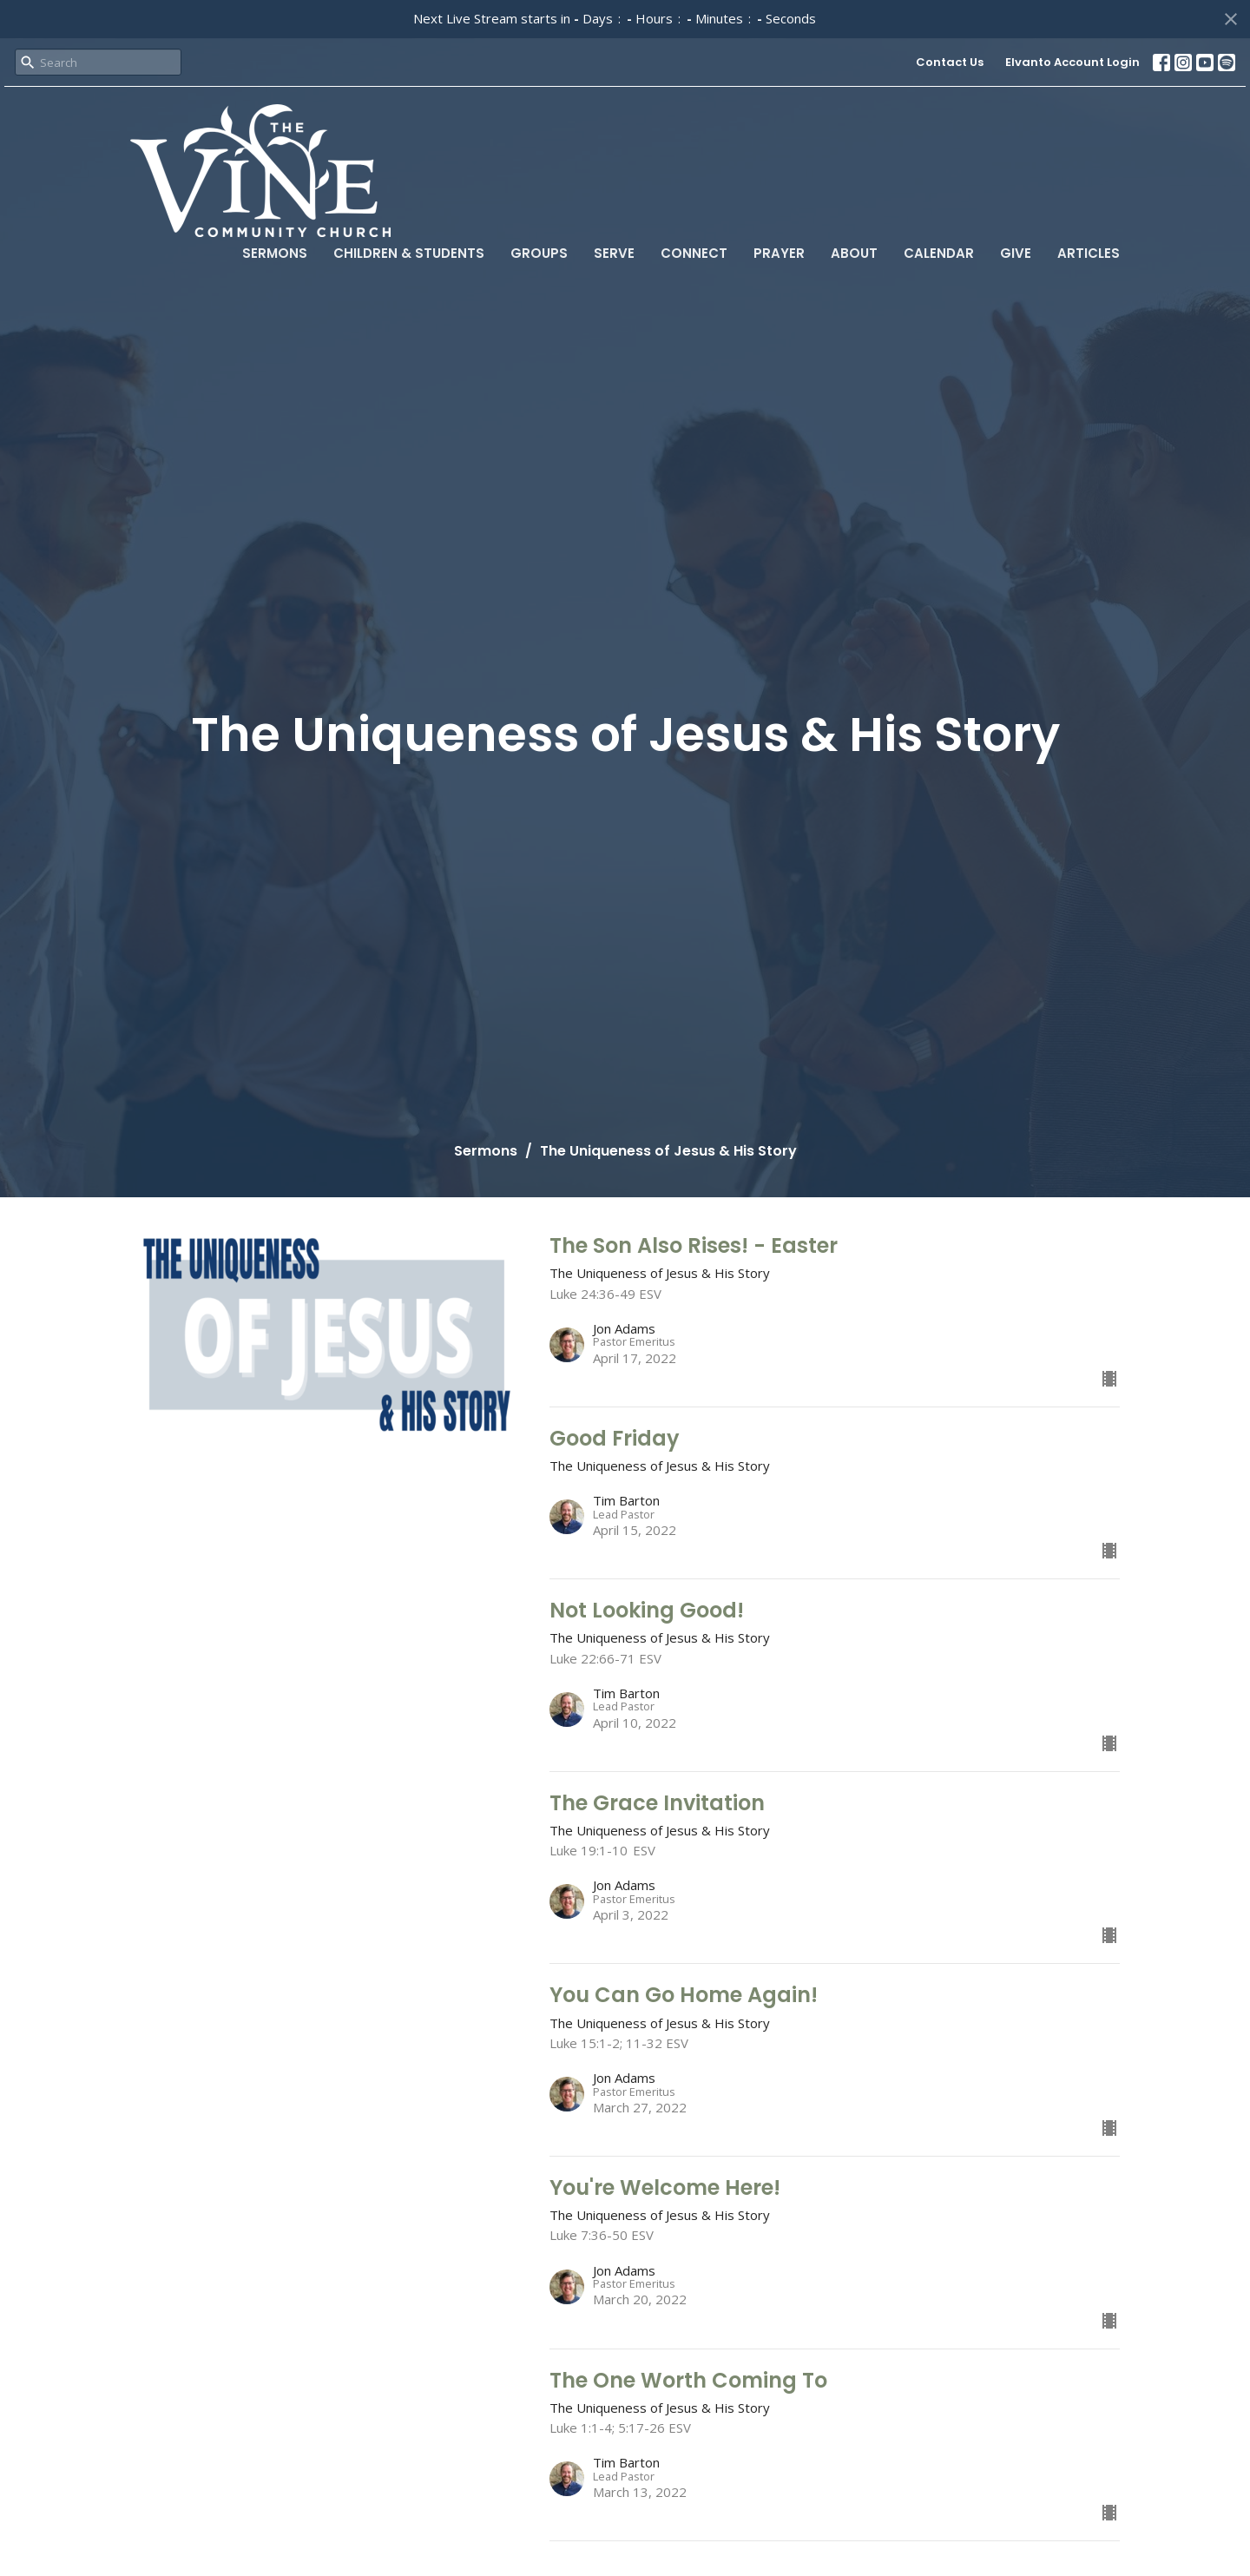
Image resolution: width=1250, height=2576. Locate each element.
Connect (694, 253)
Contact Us (950, 62)
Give (1015, 253)
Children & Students (408, 253)
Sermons (274, 253)
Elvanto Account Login (1072, 62)
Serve (614, 253)
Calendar (939, 253)
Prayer (779, 253)
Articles (1088, 253)
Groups (539, 253)
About (854, 253)
